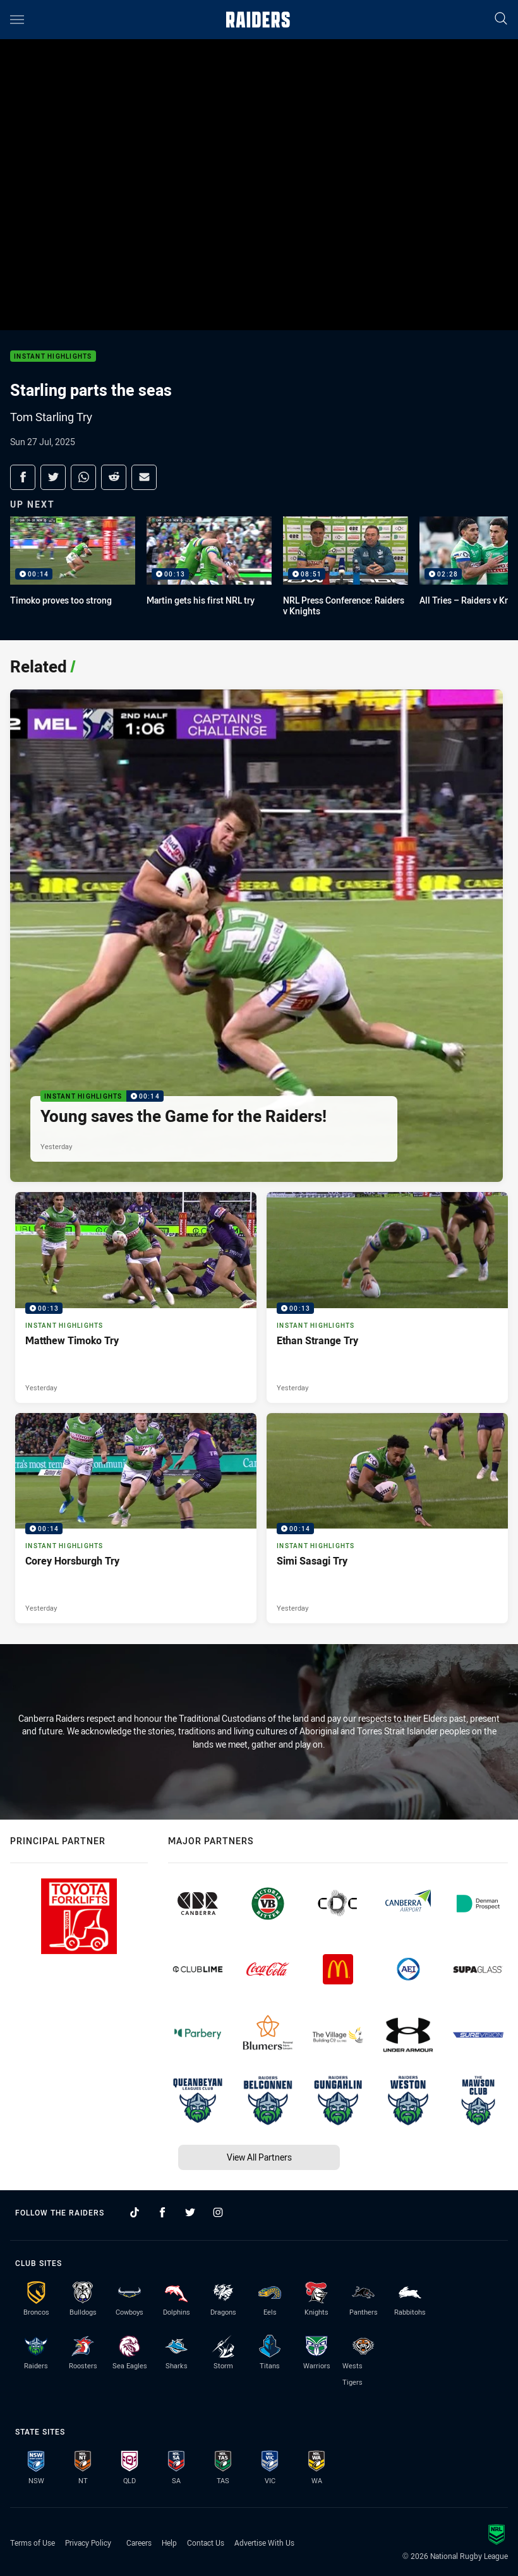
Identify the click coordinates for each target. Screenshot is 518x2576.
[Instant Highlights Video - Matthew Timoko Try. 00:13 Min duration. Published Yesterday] (135, 1297)
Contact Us (205, 2542)
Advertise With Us (264, 2542)
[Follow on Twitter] (190, 2212)
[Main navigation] (17, 20)
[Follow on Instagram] (218, 2212)
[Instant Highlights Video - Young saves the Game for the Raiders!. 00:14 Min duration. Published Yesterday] (256, 935)
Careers (139, 2542)
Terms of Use (32, 2542)
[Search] (501, 19)
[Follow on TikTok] (135, 2212)
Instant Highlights (53, 356)
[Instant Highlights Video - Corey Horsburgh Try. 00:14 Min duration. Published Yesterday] (135, 1518)
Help (169, 2542)
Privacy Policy (88, 2542)
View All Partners (259, 2157)
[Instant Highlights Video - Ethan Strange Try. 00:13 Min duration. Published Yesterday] (387, 1297)
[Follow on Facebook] (162, 2212)
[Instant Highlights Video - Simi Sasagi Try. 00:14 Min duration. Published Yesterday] (387, 1518)
